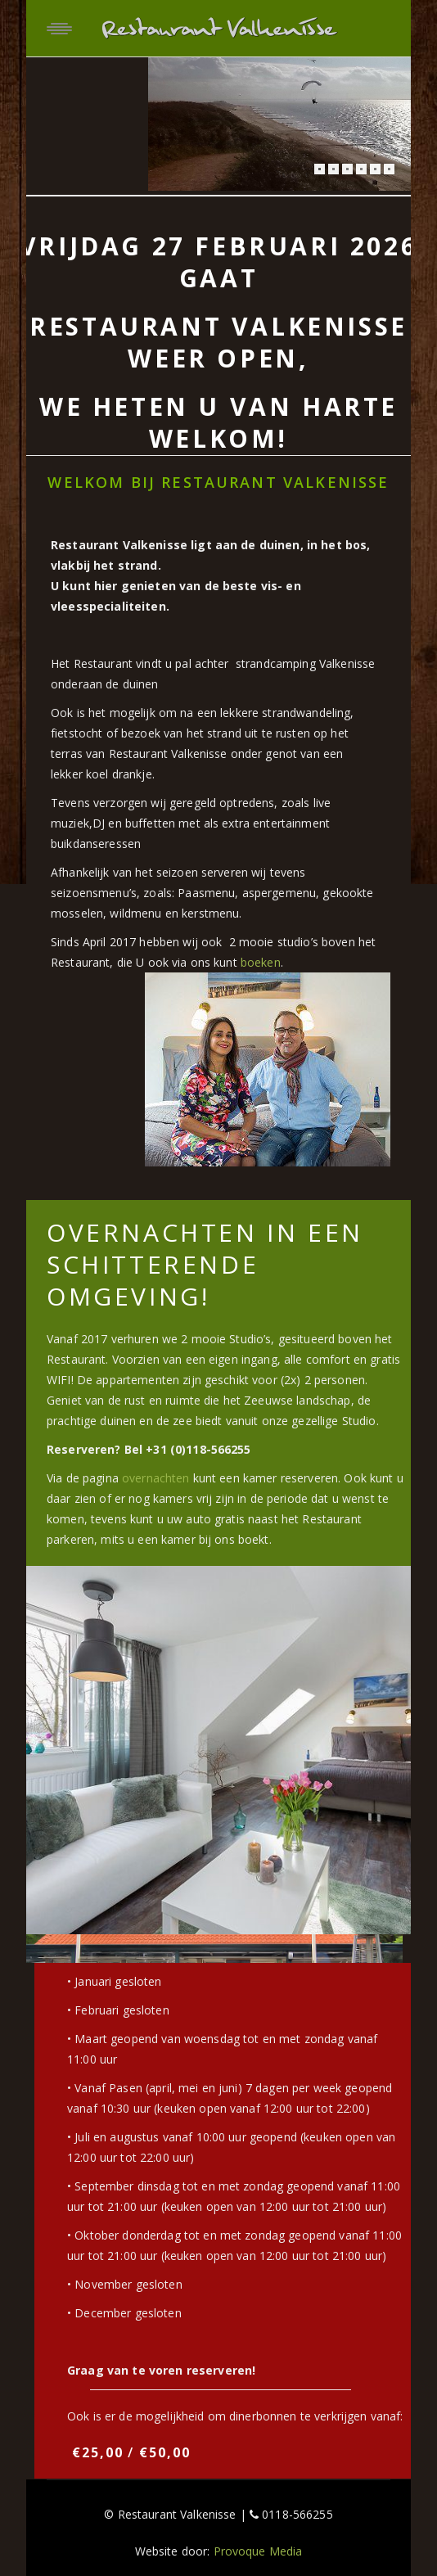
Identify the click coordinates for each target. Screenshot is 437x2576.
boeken (261, 962)
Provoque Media (258, 2551)
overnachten (156, 1478)
